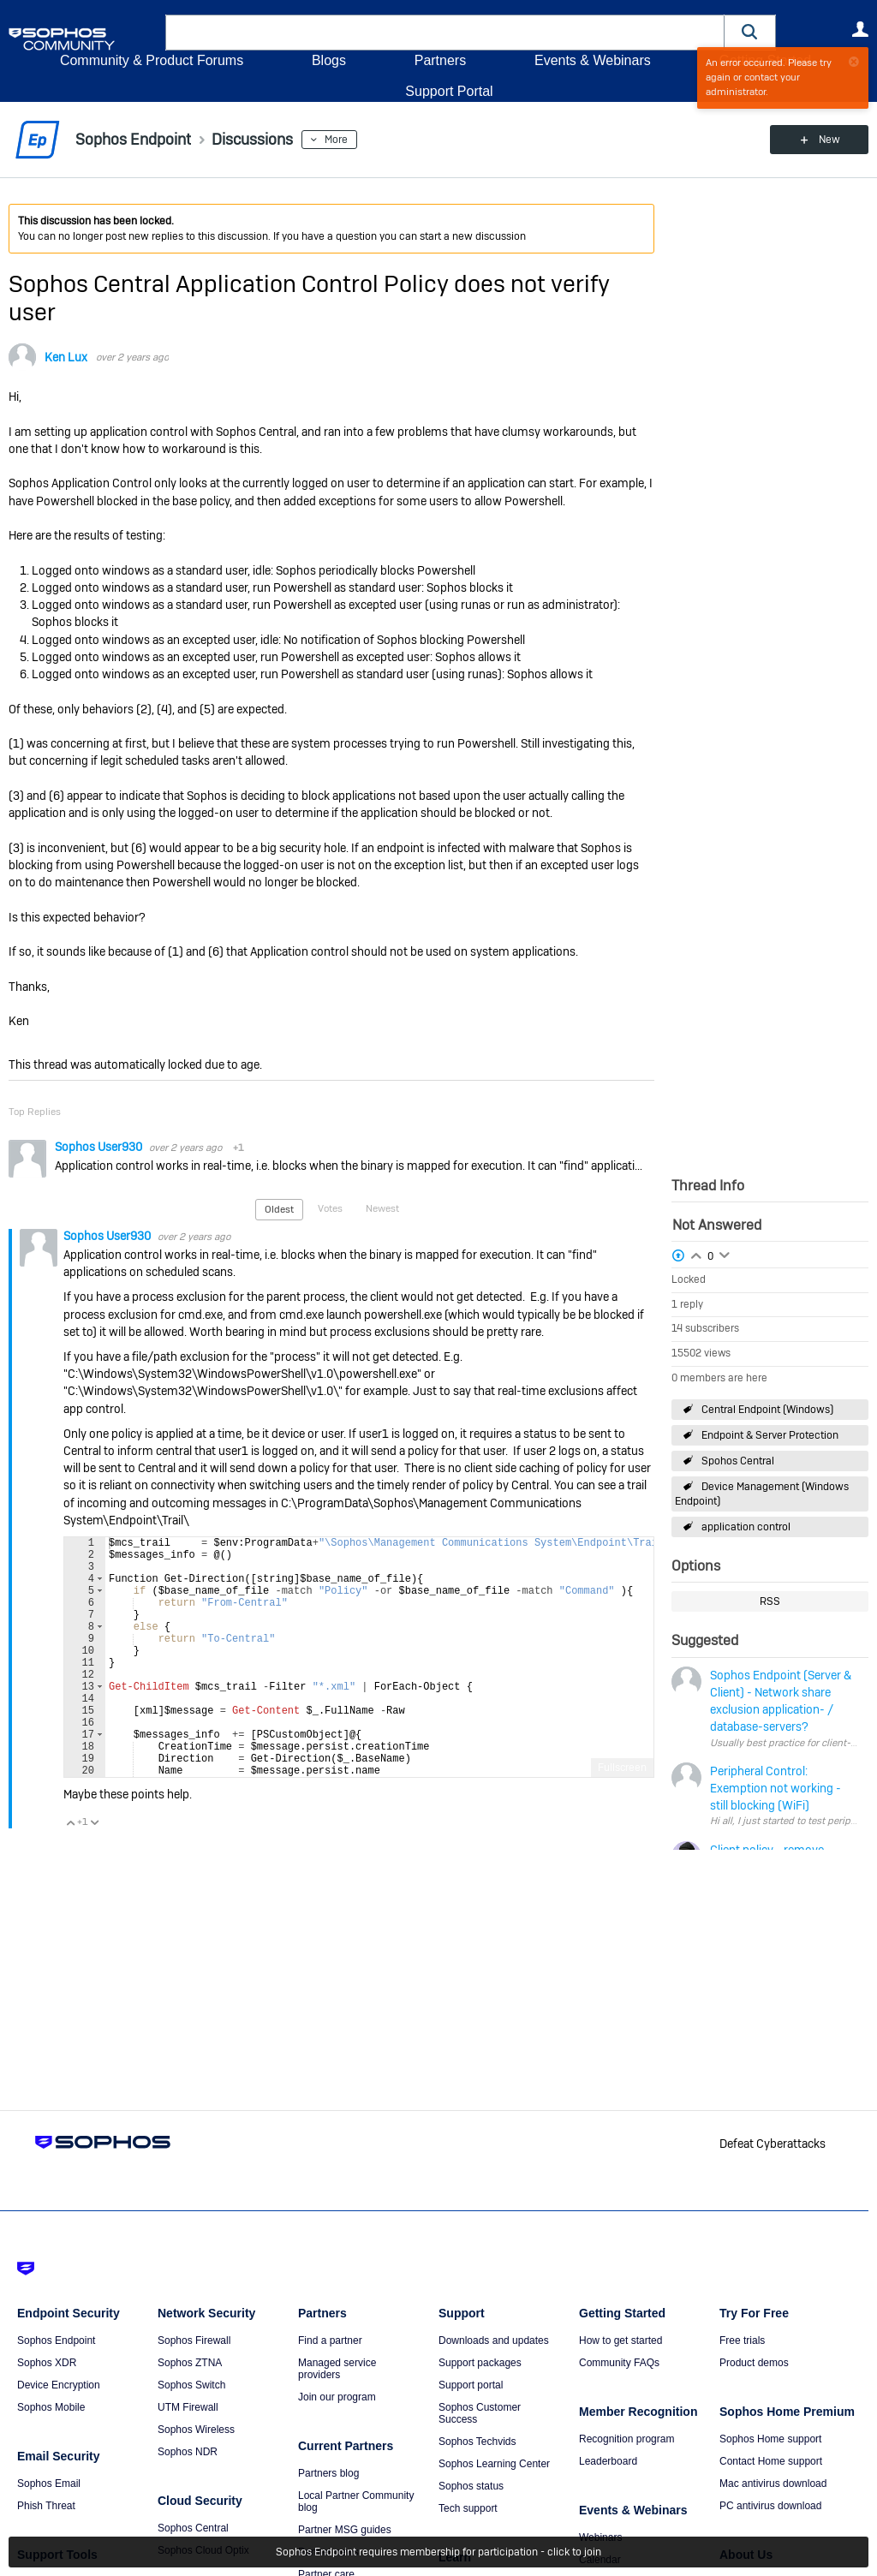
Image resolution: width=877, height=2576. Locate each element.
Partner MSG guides (344, 2530)
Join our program (337, 2397)
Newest (382, 1208)
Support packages (480, 2363)
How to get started (620, 2340)
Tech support (468, 2508)
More (336, 139)
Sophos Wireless (196, 2430)
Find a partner (330, 2340)
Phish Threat (46, 2506)
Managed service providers (337, 2369)
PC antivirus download (770, 2506)
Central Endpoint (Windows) (767, 1409)
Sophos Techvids (477, 2442)
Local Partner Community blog (356, 2501)
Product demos (754, 2363)
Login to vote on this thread (696, 1254)
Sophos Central (193, 2528)
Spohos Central (737, 1461)
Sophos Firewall (194, 2340)
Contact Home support (770, 2461)
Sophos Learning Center (494, 2464)
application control (745, 1527)
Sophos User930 (100, 1146)
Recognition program (626, 2439)
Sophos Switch (191, 2385)
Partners (440, 60)
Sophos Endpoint (56, 2340)
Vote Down (94, 1874)
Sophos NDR (188, 2452)
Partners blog (328, 2473)
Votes (330, 1208)
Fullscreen (622, 1819)
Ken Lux (66, 357)
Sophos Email (49, 2484)
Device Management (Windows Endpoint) (762, 1493)
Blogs (329, 60)
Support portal (470, 2385)
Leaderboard (608, 2461)
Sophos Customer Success (479, 2413)
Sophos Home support (770, 2439)
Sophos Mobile (51, 2407)
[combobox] (445, 32)
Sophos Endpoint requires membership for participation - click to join (438, 2552)
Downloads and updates (493, 2340)
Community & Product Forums (151, 60)
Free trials (742, 2340)
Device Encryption (58, 2385)
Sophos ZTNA (190, 2363)
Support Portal (448, 91)
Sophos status (471, 2486)
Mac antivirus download (772, 2484)
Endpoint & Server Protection (769, 1435)
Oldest (279, 1209)
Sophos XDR (46, 2363)
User (859, 29)
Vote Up (70, 1874)
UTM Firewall (188, 2407)
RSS (770, 1601)
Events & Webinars (592, 60)
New (829, 139)
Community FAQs (619, 2363)
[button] (750, 32)
